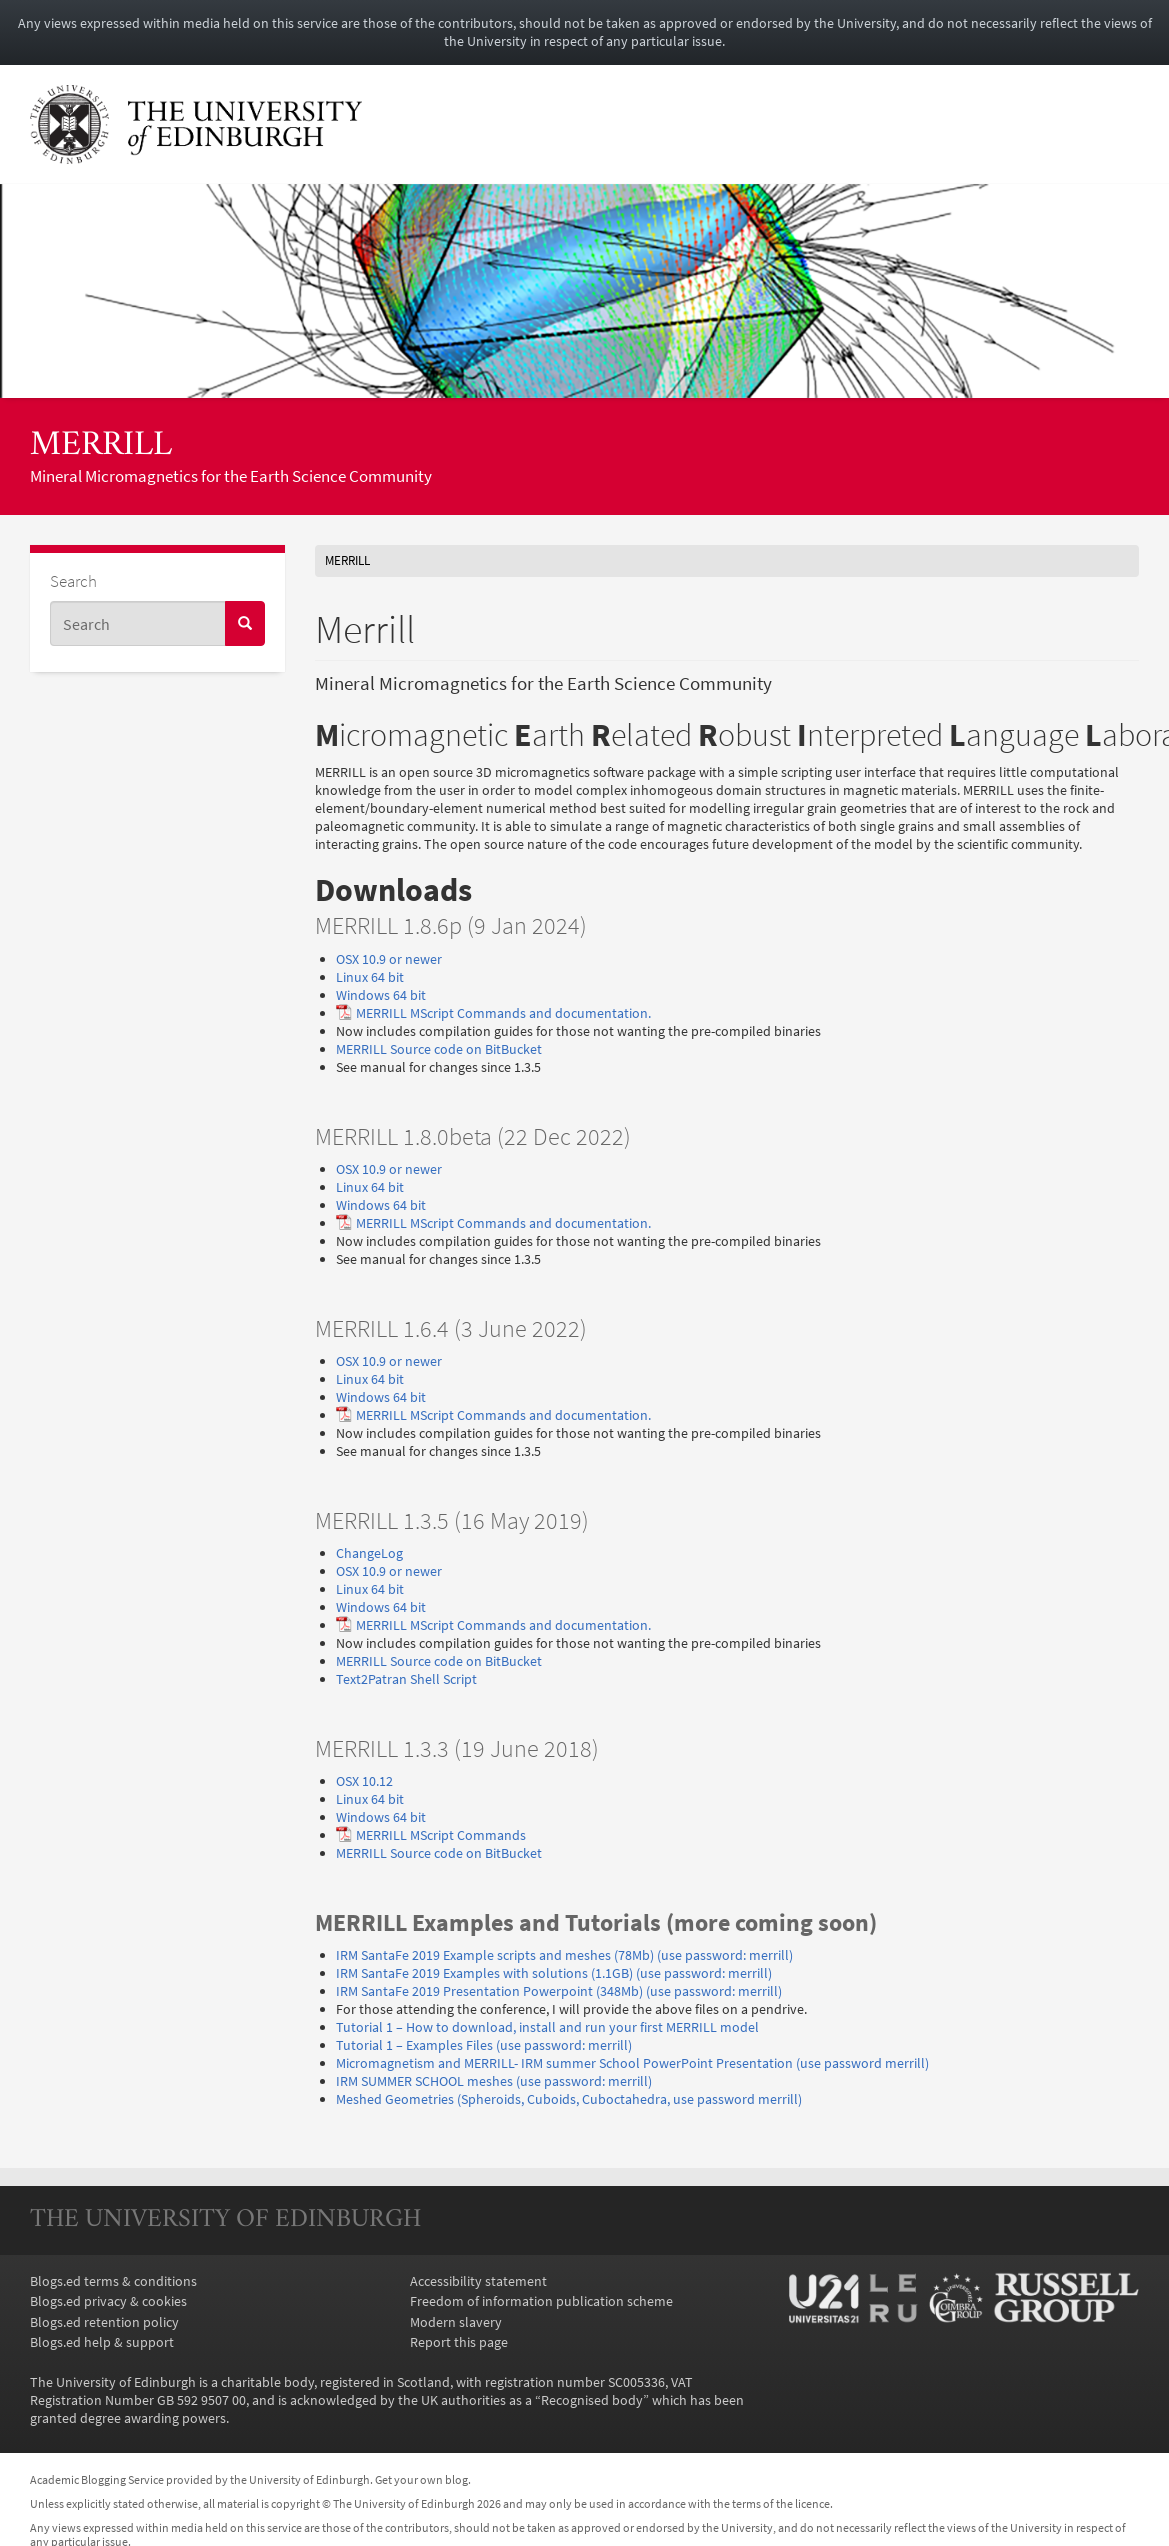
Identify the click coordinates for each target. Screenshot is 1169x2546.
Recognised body (592, 2400)
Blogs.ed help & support (102, 2342)
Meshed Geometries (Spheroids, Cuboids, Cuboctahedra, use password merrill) (569, 2099)
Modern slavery (456, 2322)
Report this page (459, 2342)
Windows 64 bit (381, 995)
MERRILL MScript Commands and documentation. (503, 1013)
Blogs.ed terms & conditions (113, 2281)
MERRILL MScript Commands (441, 1835)
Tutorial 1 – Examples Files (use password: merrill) (484, 2045)
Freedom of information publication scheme (541, 2301)
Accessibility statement (478, 2281)
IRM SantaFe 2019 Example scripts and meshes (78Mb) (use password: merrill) (564, 1955)
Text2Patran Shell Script (406, 1679)
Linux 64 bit (370, 977)
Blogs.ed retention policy (104, 2322)
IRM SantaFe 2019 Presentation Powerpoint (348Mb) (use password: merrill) (559, 1991)
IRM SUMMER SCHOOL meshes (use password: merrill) (494, 2081)
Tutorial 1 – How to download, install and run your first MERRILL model (547, 2027)
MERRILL (101, 446)
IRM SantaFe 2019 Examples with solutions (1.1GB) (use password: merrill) (554, 1973)
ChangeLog (369, 1553)
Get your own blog (421, 2480)
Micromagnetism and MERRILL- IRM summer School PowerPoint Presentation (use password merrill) (632, 2063)
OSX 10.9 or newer (389, 959)
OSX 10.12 (364, 1781)
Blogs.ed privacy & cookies (108, 2301)
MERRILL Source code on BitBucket (439, 1049)
